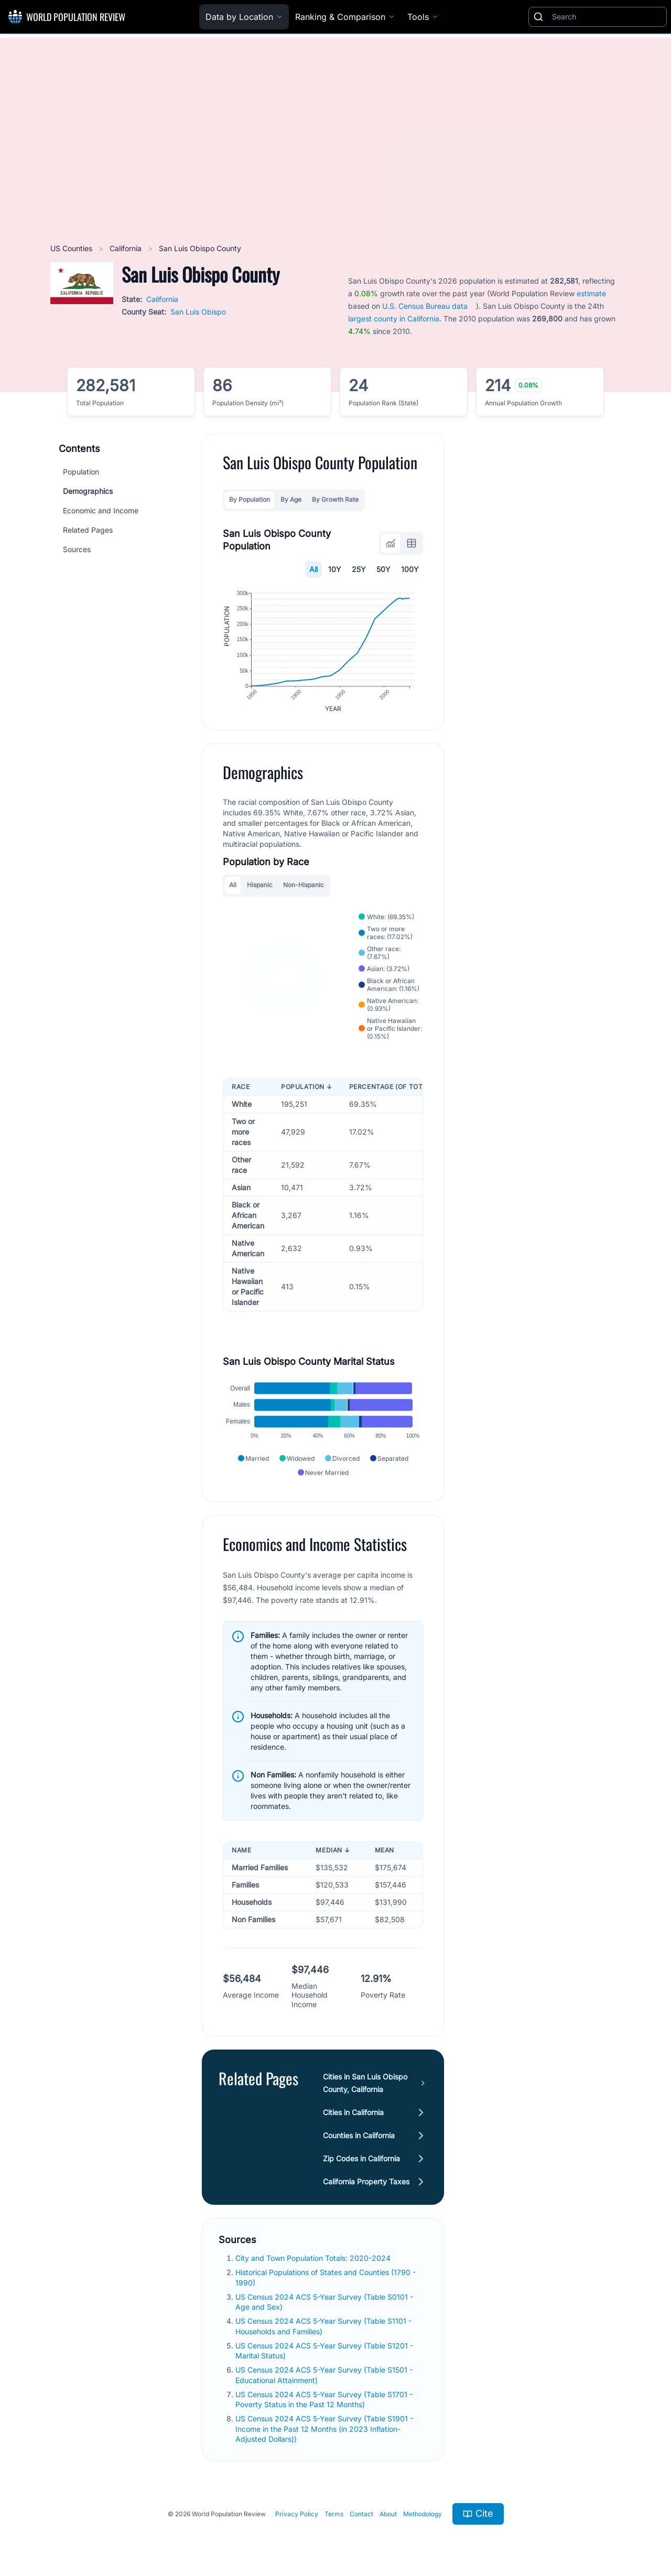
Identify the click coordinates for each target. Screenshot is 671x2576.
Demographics (88, 491)
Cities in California (353, 2112)
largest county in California (393, 318)
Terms (333, 2514)
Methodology (422, 2514)
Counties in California (359, 2135)
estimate (591, 293)
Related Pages (88, 529)
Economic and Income (100, 510)
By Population (249, 499)
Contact (361, 2514)
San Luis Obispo (198, 311)
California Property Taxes (366, 2181)
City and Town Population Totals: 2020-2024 (314, 2258)
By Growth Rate (335, 499)
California (127, 248)
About (388, 2514)
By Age (290, 499)
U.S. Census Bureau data (425, 305)
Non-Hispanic (303, 885)
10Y (334, 569)
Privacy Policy (296, 2514)
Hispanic (260, 885)
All (313, 569)
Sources (77, 549)
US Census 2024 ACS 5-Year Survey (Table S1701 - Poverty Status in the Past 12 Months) (324, 2399)
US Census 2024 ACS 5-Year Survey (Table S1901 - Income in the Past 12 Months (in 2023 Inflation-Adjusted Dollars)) (324, 2428)
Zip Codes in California (361, 2158)
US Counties (72, 248)
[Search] (607, 16)
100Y (410, 569)
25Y (359, 569)
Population (81, 471)
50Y (383, 569)
